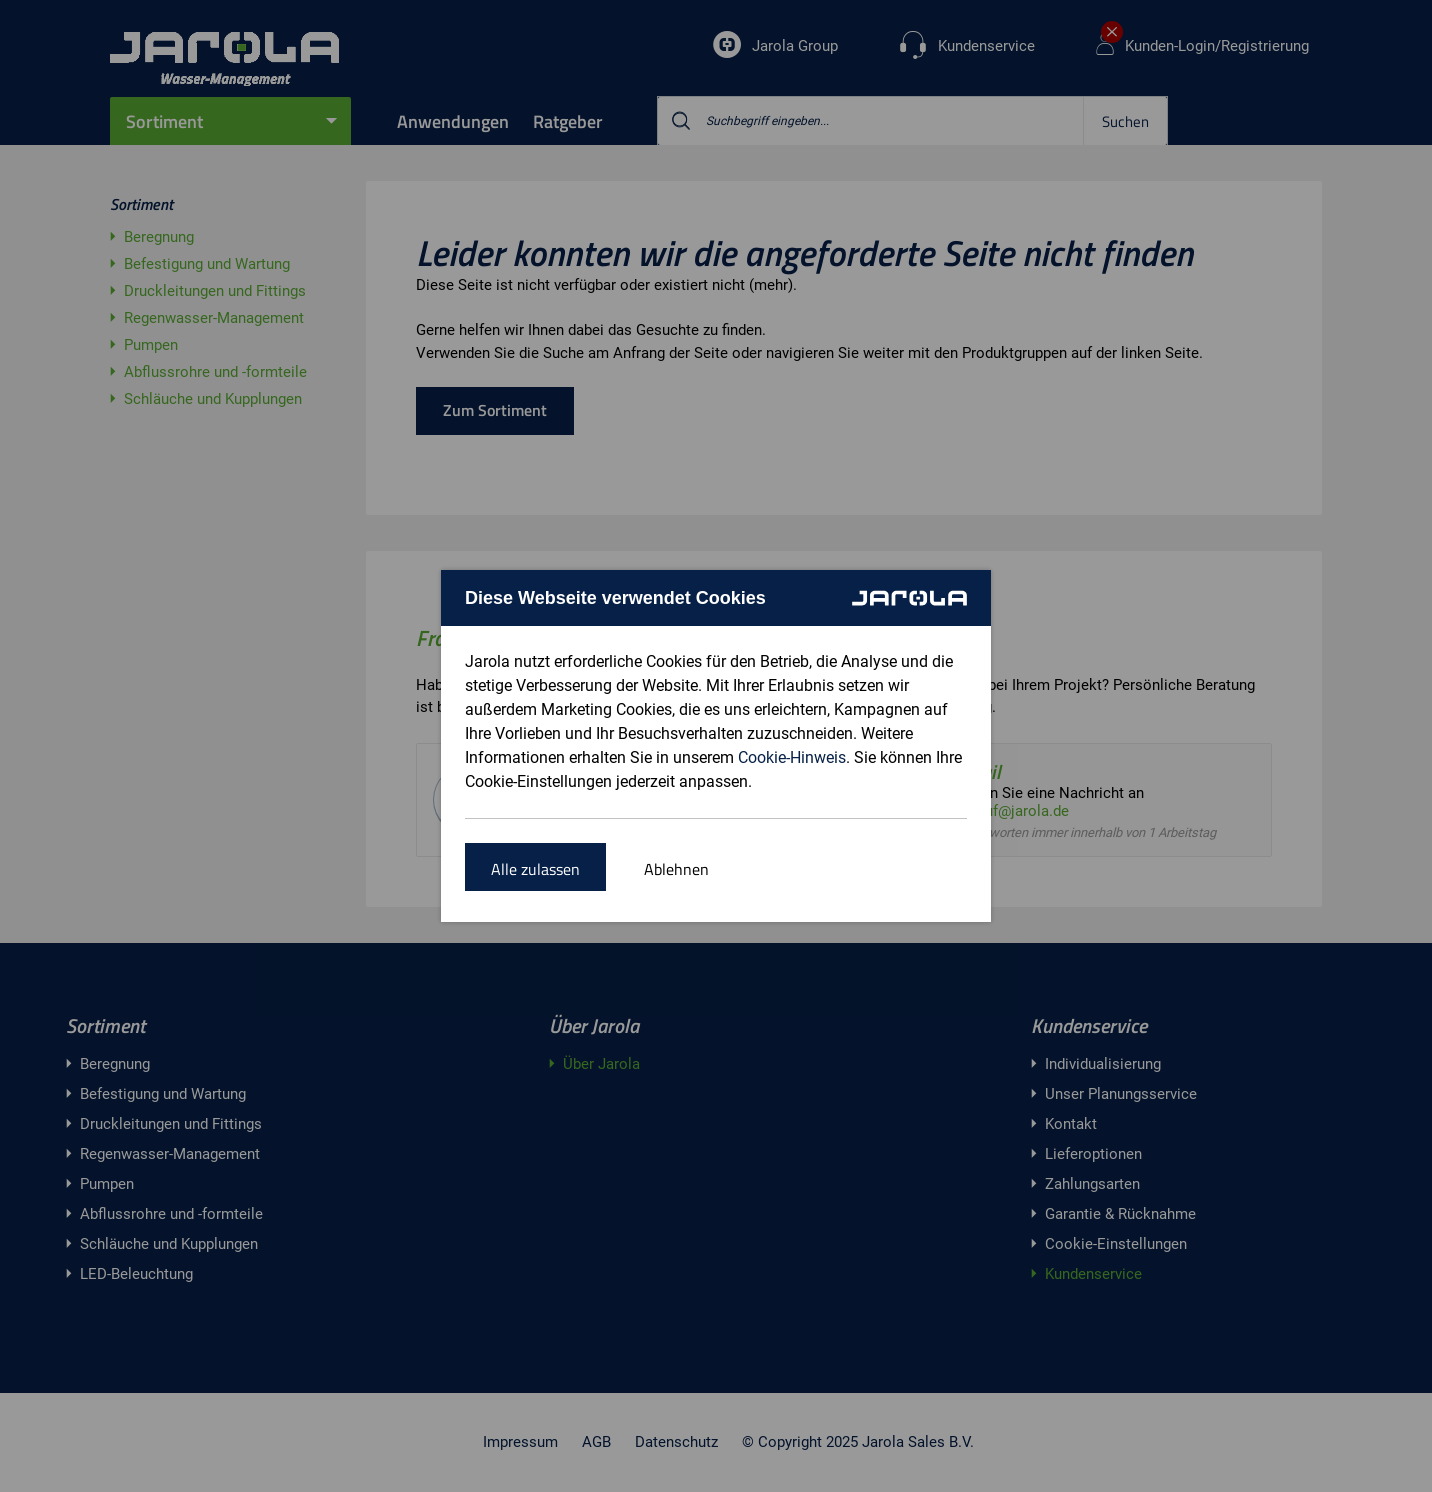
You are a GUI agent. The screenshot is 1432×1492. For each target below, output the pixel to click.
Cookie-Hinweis (792, 757)
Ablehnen (676, 869)
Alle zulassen (535, 869)
